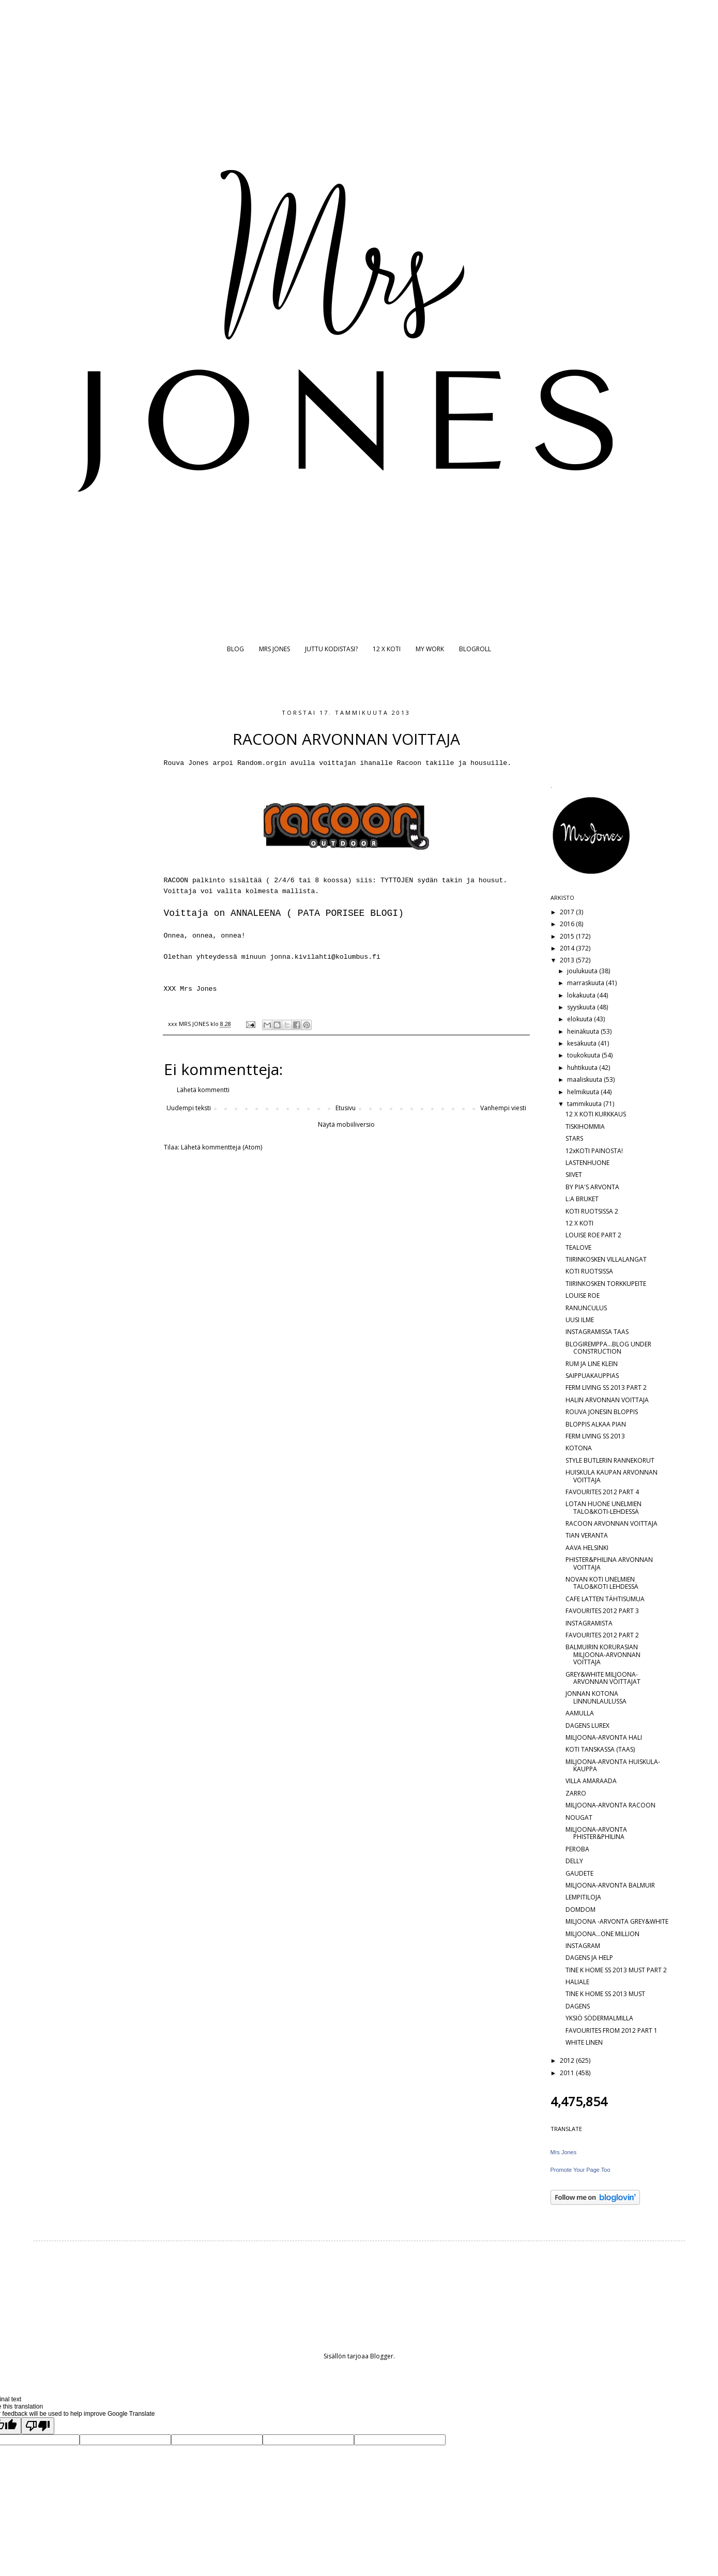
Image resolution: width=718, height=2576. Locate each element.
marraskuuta (586, 982)
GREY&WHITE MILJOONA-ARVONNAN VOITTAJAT (603, 1678)
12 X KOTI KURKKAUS (596, 1114)
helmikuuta (584, 1091)
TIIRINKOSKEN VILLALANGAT (606, 1259)
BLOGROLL (475, 649)
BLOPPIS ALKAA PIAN (596, 1424)
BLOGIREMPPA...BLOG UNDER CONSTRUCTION (608, 1348)
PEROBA (577, 1849)
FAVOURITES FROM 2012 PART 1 (612, 2030)
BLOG (235, 649)
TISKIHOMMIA (585, 1126)
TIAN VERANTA (587, 1535)
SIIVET (574, 1174)
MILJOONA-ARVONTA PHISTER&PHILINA (596, 1833)
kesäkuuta (582, 1043)
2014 (568, 948)
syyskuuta (582, 1007)
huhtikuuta (583, 1067)
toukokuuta (584, 1055)
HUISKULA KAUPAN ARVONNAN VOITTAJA (612, 1476)
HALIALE (577, 1981)
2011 (568, 2072)
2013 (568, 960)
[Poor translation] (37, 2425)
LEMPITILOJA (583, 1897)
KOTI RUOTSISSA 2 (592, 1211)
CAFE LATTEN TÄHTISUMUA (605, 1598)
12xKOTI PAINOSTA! (594, 1150)
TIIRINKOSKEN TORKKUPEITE (606, 1283)
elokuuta (580, 1019)
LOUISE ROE (583, 1295)
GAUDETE (579, 1873)
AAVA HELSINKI (587, 1547)
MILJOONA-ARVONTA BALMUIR (610, 1885)
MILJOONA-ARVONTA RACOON (610, 1805)
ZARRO (576, 1793)
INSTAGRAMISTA (589, 1623)
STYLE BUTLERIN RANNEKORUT (610, 1460)
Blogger (381, 2356)
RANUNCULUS (586, 1308)
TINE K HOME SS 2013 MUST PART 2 (616, 1970)
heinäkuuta (584, 1031)
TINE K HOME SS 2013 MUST (605, 1993)
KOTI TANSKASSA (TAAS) (600, 1749)
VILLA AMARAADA (591, 1780)
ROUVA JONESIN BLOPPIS (602, 1411)
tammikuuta (585, 1103)
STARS (574, 1138)
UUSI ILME (580, 1319)
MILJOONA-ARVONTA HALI (604, 1737)
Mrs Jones (564, 2152)
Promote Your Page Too (580, 2170)
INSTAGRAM (583, 1945)
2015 (568, 936)
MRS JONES (274, 649)
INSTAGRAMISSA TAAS (597, 1331)
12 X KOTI (387, 649)
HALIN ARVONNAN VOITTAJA (607, 1400)
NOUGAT (579, 1817)
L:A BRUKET (582, 1198)
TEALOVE (578, 1247)
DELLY (574, 1861)
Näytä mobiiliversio (346, 1124)
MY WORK (430, 649)
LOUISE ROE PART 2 (593, 1235)
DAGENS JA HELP (589, 1957)
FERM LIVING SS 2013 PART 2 (606, 1387)
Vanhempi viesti (503, 1107)
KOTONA (579, 1448)
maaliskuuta (585, 1079)
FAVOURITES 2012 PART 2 (602, 1635)
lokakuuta (582, 995)
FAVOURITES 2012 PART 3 (602, 1610)
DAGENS (578, 2006)
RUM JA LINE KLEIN (592, 1363)
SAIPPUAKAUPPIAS (592, 1375)
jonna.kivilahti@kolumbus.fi (325, 957)
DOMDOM (580, 1909)
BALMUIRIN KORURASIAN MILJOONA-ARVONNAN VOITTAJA (603, 1654)
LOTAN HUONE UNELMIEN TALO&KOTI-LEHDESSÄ (603, 1507)
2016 (568, 923)
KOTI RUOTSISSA (589, 1271)
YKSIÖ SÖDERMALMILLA (599, 2018)
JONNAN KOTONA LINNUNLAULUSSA (596, 1697)
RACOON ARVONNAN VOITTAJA (612, 1523)
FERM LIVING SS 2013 (595, 1436)
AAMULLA (580, 1713)
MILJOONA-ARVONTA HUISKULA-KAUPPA (613, 1765)
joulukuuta (583, 971)
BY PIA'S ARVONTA (592, 1187)
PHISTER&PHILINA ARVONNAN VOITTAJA (609, 1563)
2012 (568, 2060)
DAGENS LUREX (587, 1725)
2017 (568, 912)
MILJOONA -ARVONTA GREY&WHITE (617, 1921)
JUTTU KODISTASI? (331, 649)
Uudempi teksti (188, 1107)
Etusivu (345, 1107)
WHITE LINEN (584, 2042)
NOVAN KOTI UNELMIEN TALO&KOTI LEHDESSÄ (602, 1583)
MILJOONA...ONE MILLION (602, 1933)
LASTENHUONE (587, 1162)
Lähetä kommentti (203, 1089)
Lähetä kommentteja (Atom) (221, 1147)
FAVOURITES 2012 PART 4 (602, 1492)
